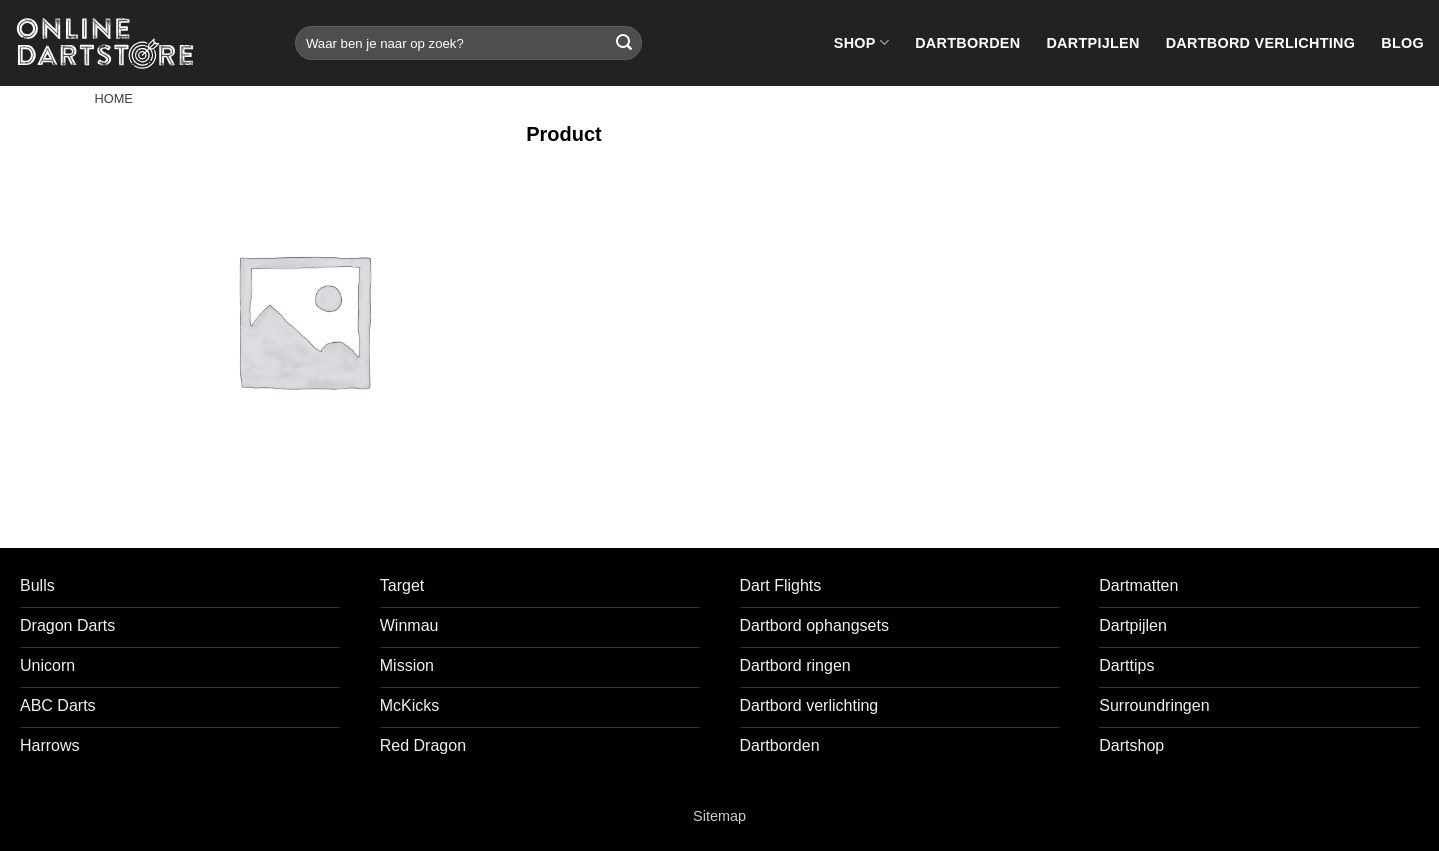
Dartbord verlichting (1261, 43)
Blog (1402, 43)
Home (114, 98)
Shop (861, 42)
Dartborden (967, 43)
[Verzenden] (624, 43)
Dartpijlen (1092, 43)
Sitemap (719, 816)
